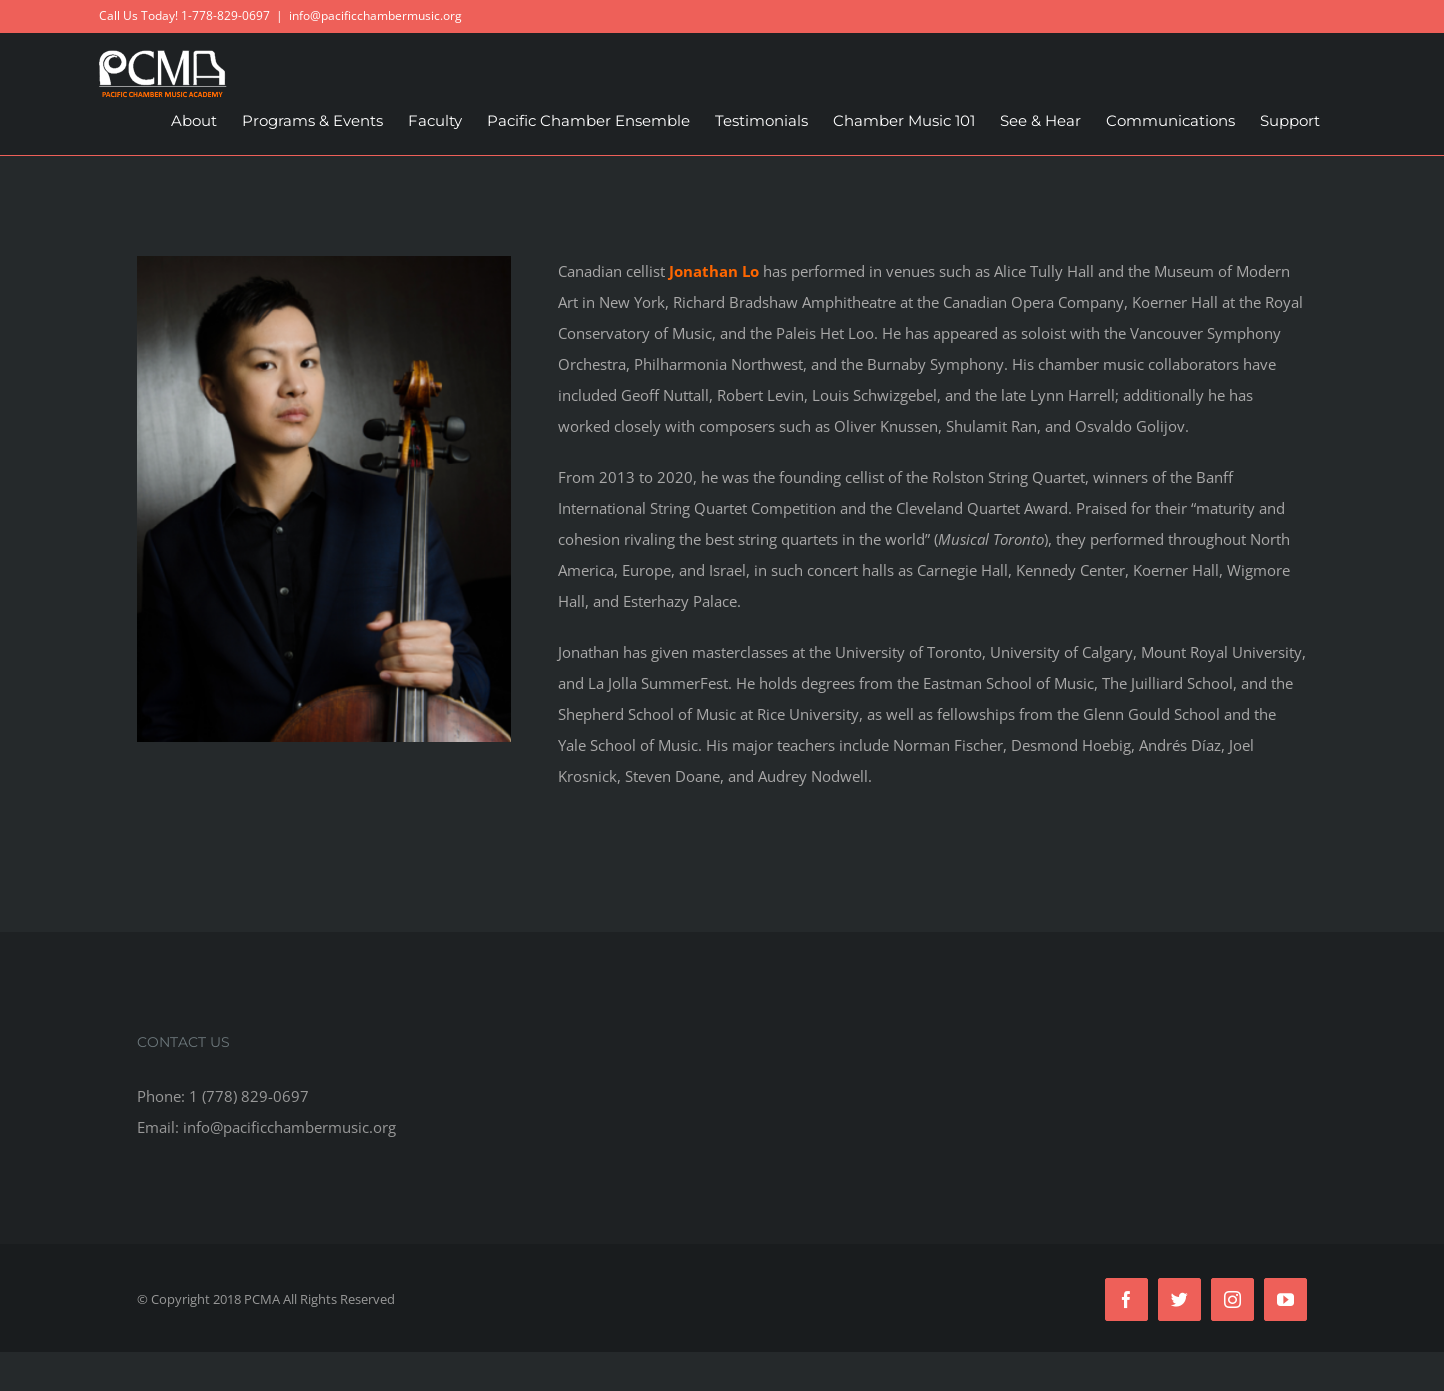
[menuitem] (194, 121)
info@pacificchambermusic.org (375, 15)
